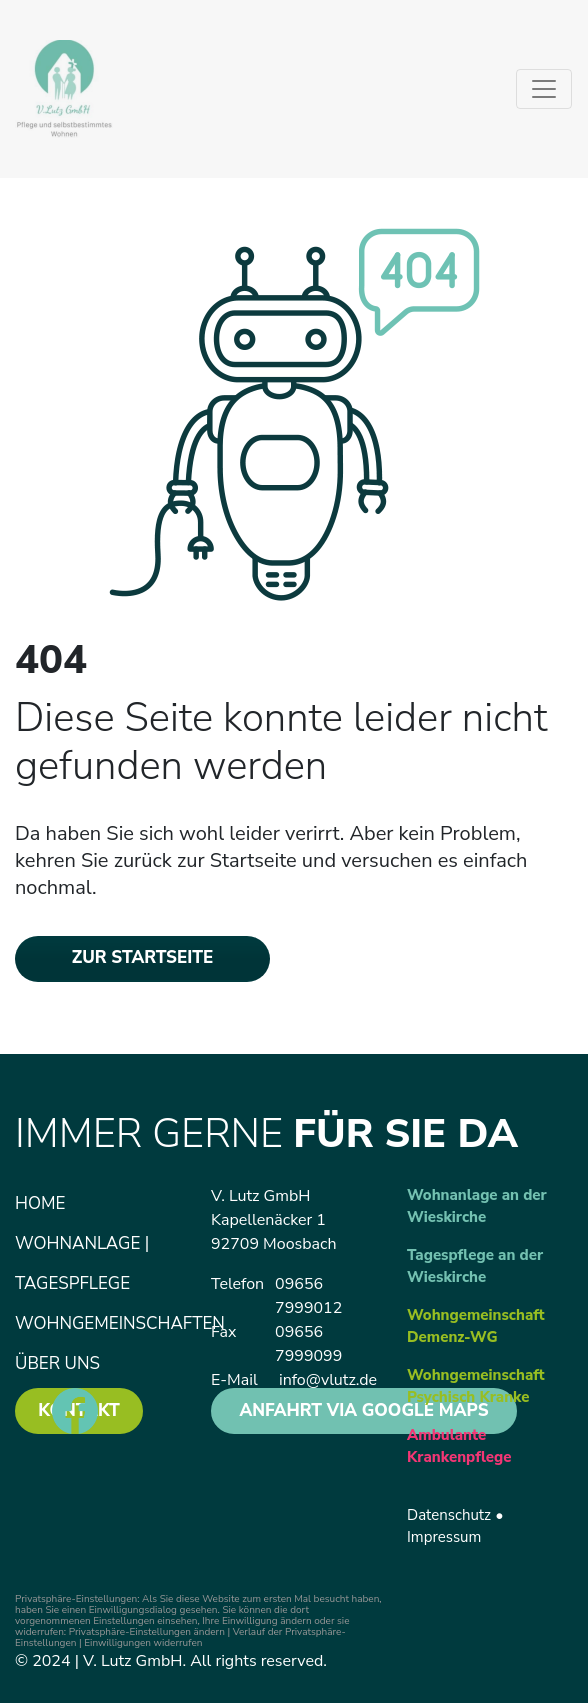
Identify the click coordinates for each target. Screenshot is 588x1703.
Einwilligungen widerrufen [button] (143, 1643)
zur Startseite (143, 957)
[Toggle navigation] (544, 89)
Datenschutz (449, 1515)
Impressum (444, 1537)
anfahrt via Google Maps (363, 1410)
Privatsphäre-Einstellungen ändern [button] (147, 1632)
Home (40, 1203)
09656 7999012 (308, 1296)
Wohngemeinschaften (120, 1323)
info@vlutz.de (328, 1380)
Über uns (57, 1363)
